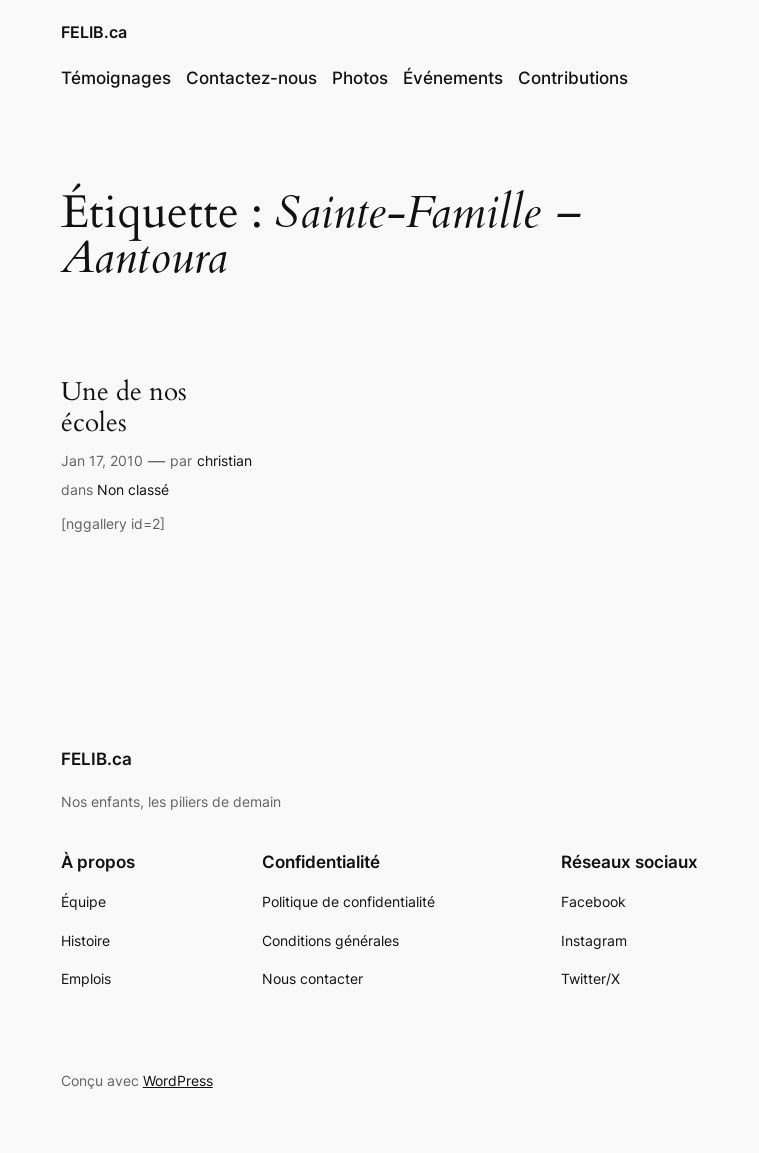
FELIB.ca (94, 32)
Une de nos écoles (124, 407)
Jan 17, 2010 (102, 460)
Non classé (133, 489)
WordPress (178, 1080)
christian (224, 460)
